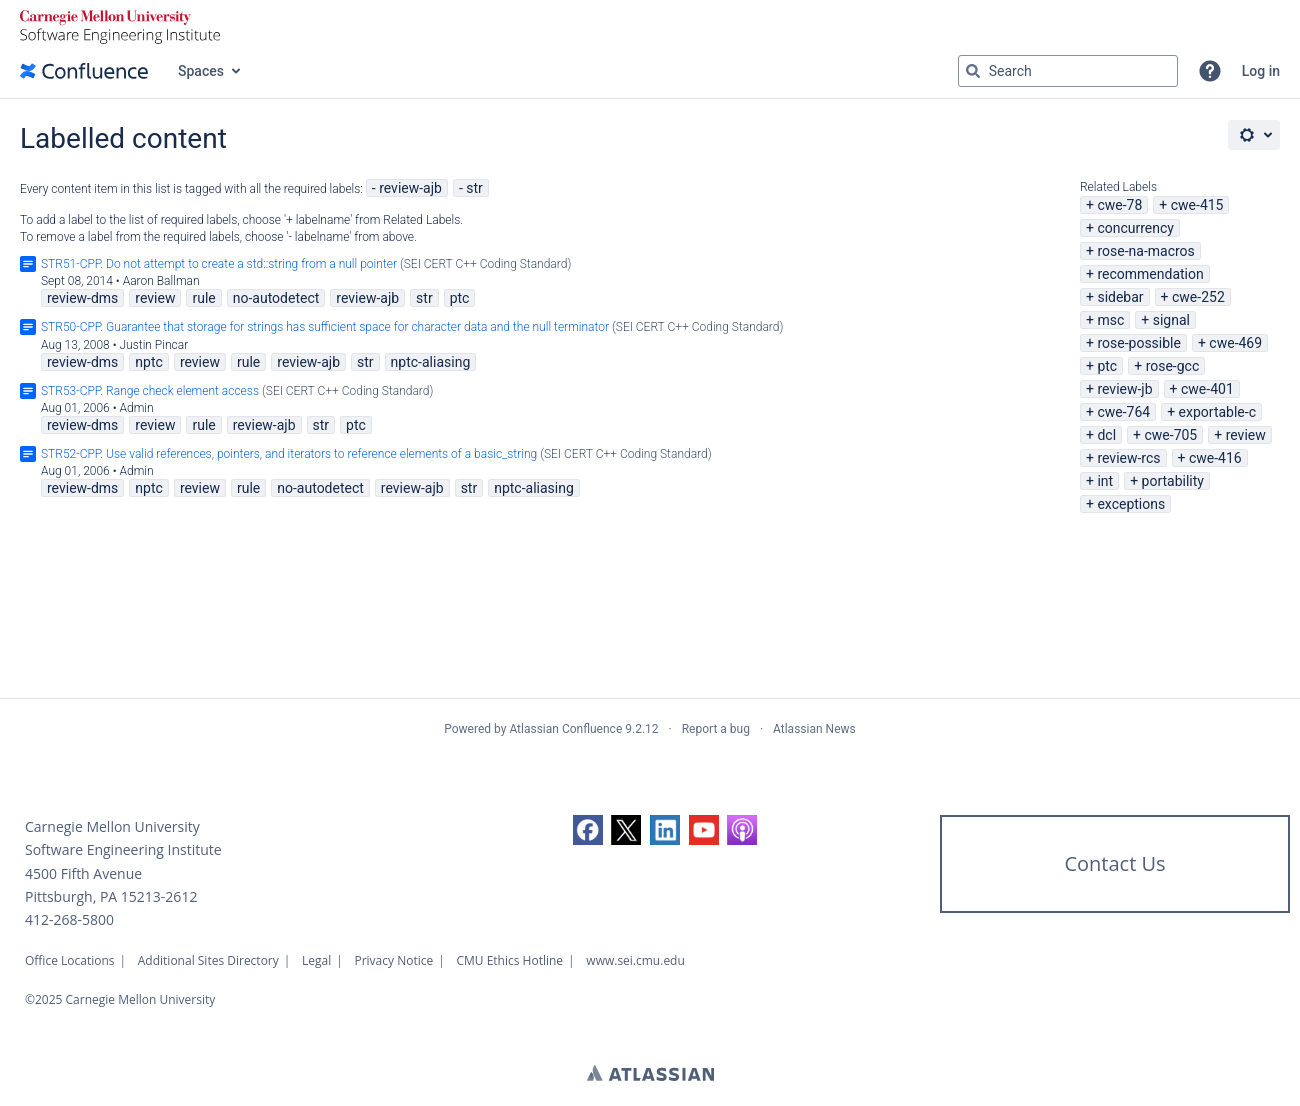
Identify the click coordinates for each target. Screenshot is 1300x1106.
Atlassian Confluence (565, 729)
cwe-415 (1197, 205)
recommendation (1150, 274)
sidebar (1120, 297)
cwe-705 (1170, 435)
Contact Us (1114, 863)
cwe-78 (1119, 205)
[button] (1210, 71)
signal (1171, 320)
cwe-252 (1198, 297)
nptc (149, 362)
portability (1173, 481)
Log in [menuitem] (1261, 71)
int (1105, 481)
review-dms (82, 298)
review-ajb (410, 188)
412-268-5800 (69, 919)
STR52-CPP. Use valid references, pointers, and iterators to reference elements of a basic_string (289, 454)
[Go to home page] (84, 71)
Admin (137, 408)
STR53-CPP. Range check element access (150, 391)
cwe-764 (1123, 412)
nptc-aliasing (431, 362)
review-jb (1124, 389)
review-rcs (1128, 458)
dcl (1106, 435)
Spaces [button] (201, 71)
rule (203, 298)
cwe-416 (1215, 458)
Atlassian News (814, 729)
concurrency (1135, 228)
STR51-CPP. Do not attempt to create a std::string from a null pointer (219, 264)
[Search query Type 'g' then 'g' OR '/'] (1068, 71)
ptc (1107, 366)
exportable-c (1217, 412)
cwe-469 (1235, 343)
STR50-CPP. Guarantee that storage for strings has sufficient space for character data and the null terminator (325, 327)
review (1246, 435)
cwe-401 (1207, 389)
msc (1110, 320)
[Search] (973, 71)
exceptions (1131, 504)
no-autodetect (276, 298)
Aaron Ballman (161, 281)
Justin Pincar (154, 345)
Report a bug (716, 729)
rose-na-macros (1145, 251)
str (474, 188)
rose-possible (1139, 343)
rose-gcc (1173, 366)
